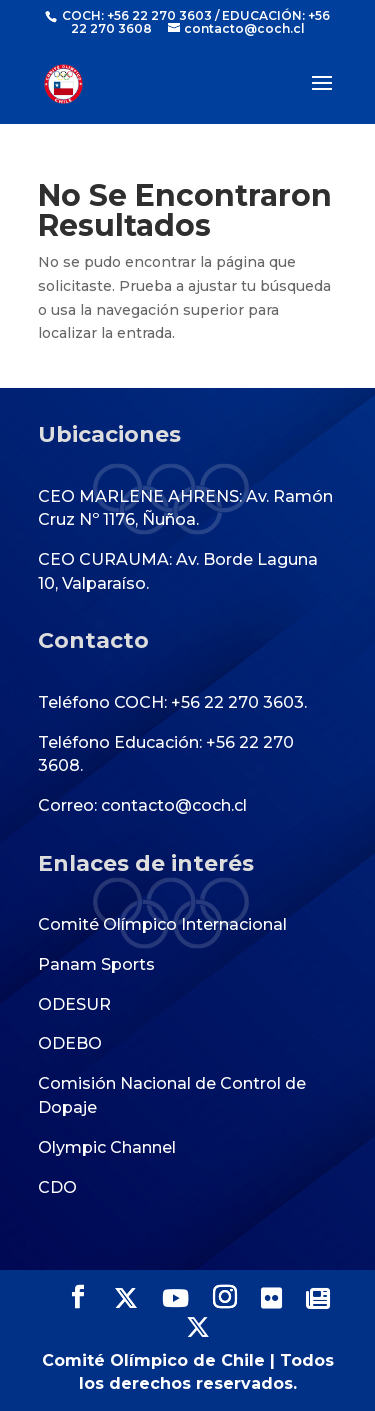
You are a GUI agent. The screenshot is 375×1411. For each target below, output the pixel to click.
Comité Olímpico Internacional (162, 924)
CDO (57, 1187)
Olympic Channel (107, 1147)
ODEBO (70, 1043)
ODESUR (74, 1004)
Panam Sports (96, 964)
